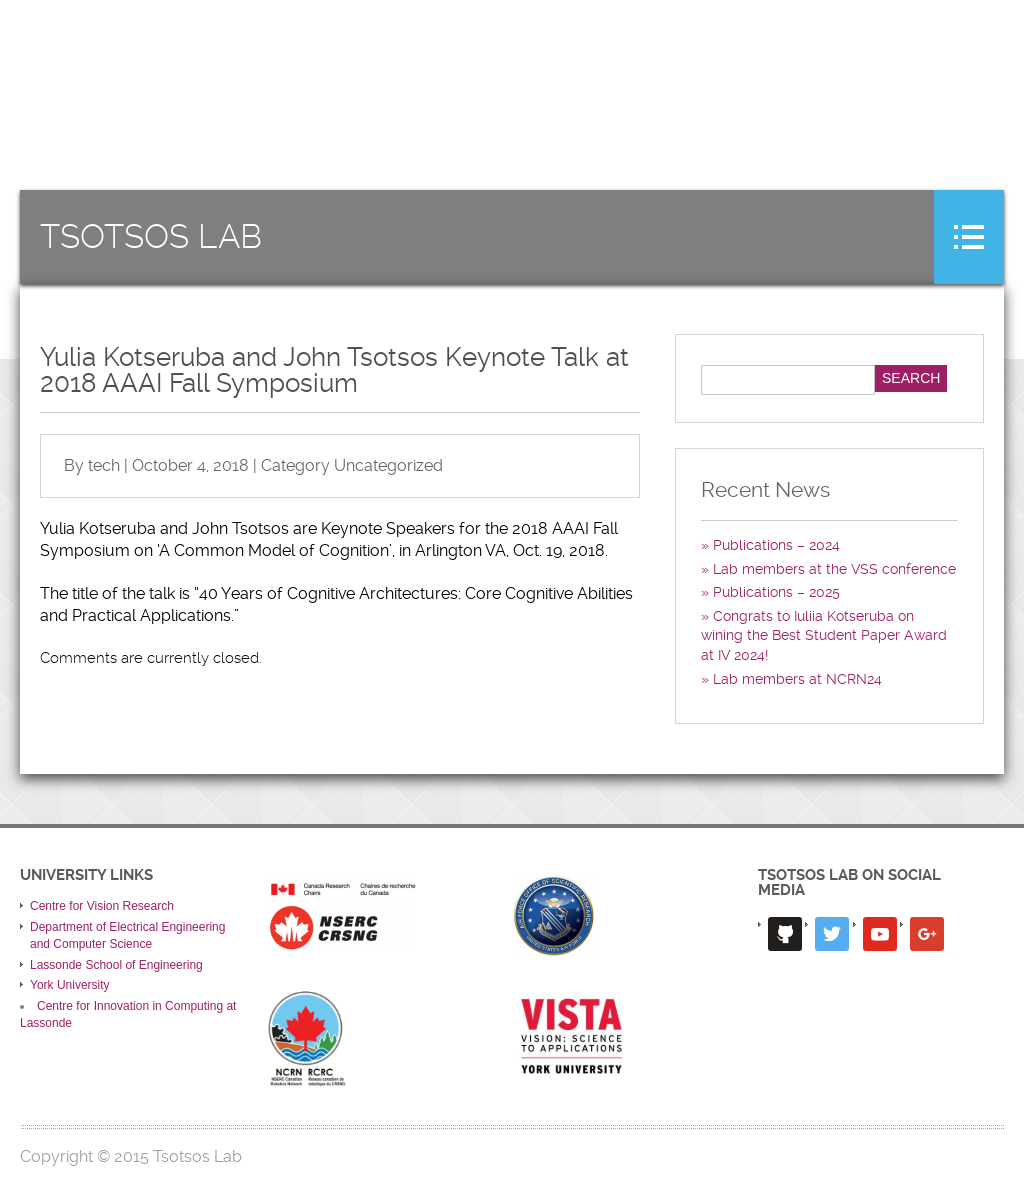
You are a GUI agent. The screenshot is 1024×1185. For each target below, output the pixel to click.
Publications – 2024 (776, 545)
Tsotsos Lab (151, 237)
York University (70, 985)
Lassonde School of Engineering (116, 965)
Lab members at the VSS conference (834, 569)
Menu (969, 237)
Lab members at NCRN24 (797, 679)
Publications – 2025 (776, 592)
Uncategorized (388, 465)
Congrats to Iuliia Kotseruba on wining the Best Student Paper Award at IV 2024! (824, 635)
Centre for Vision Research (102, 906)
